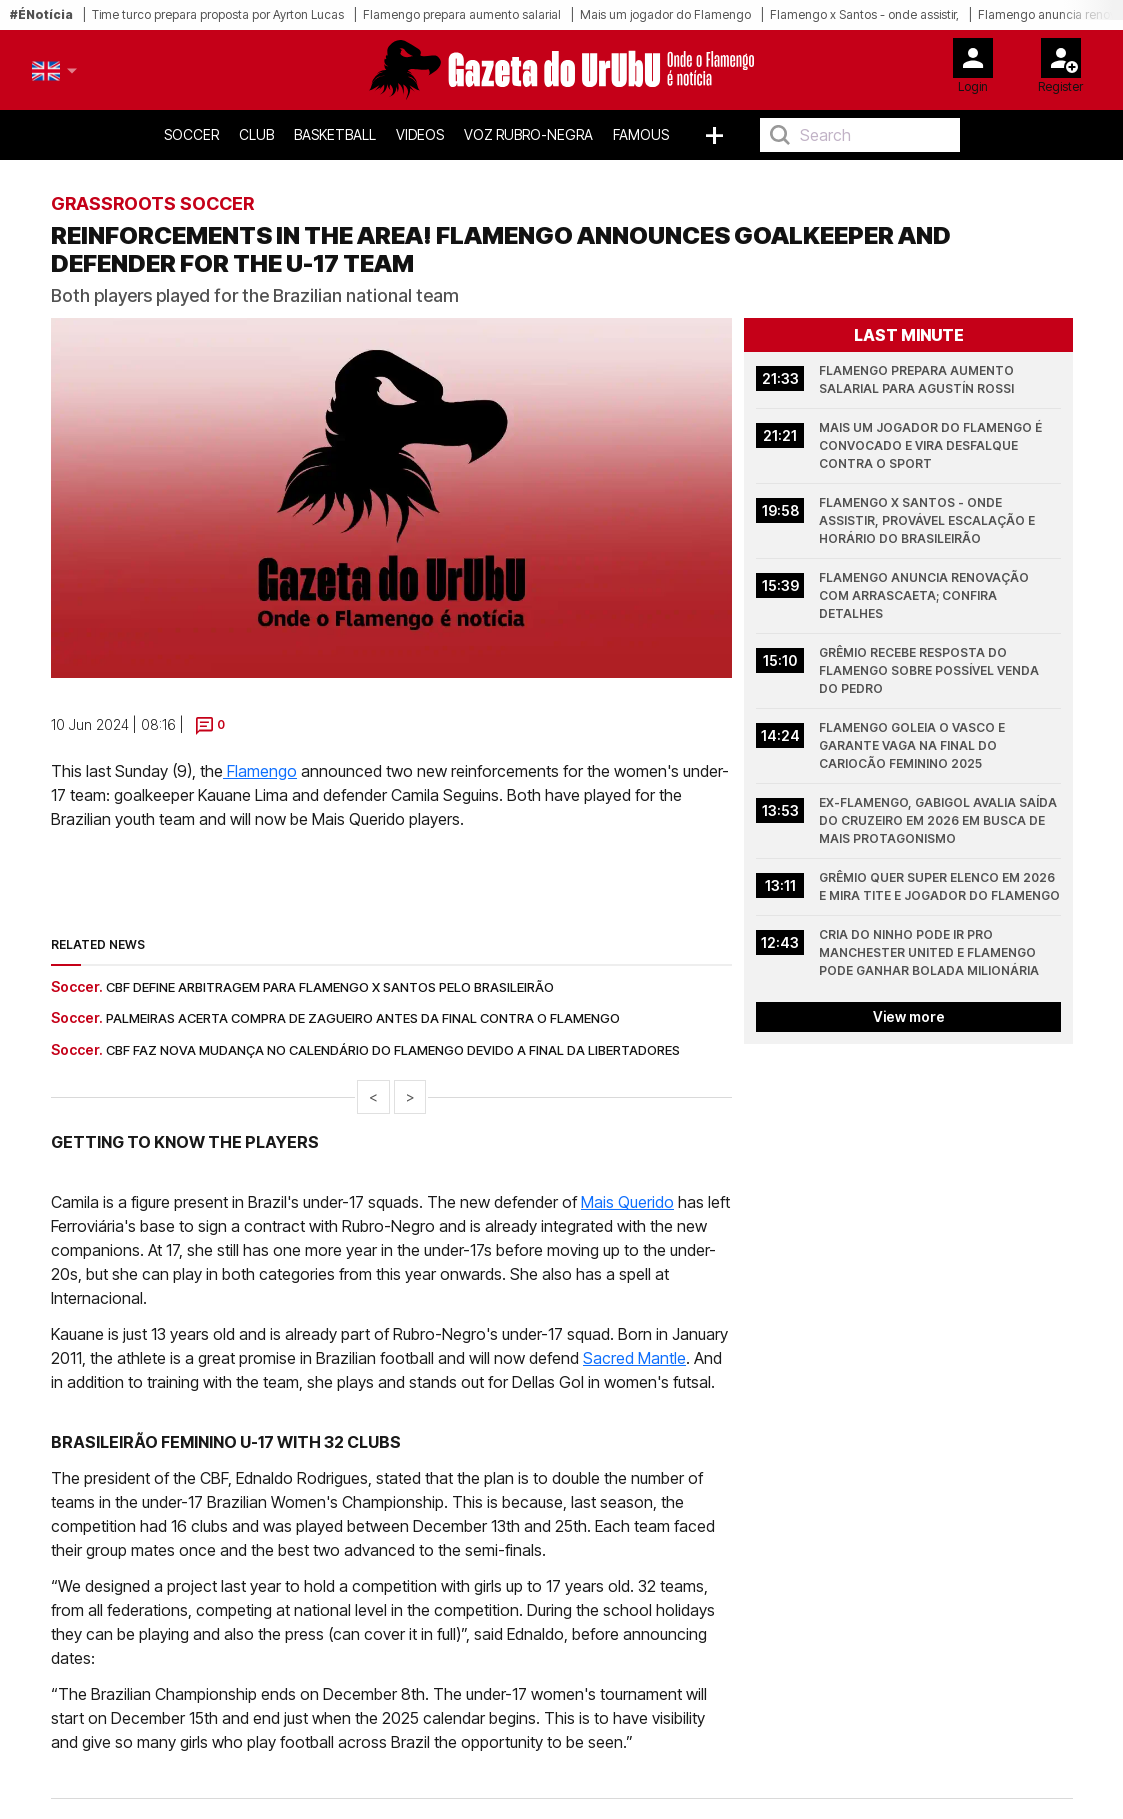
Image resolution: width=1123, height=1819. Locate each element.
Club (256, 134)
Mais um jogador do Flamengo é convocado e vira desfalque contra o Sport (932, 445)
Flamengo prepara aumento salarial (462, 14)
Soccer (191, 134)
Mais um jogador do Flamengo (665, 14)
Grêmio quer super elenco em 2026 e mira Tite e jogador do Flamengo (939, 886)
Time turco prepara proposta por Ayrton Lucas (218, 14)
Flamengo (260, 771)
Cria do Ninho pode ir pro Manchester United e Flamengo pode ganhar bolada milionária (929, 952)
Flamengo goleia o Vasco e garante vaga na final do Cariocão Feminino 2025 (913, 745)
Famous (641, 134)
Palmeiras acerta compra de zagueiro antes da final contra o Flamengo (363, 1018)
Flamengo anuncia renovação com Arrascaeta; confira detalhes (925, 595)
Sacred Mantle (634, 1358)
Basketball (335, 134)
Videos (420, 134)
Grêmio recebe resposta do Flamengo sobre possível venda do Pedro (930, 670)
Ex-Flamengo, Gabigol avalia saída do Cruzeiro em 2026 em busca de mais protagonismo (939, 820)
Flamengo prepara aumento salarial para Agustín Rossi (918, 379)
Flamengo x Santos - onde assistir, (864, 14)
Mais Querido (627, 1202)
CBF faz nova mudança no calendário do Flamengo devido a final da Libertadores (393, 1050)
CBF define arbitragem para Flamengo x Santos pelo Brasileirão (330, 987)
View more (908, 1016)
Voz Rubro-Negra (528, 134)
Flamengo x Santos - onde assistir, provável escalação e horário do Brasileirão (928, 520)
